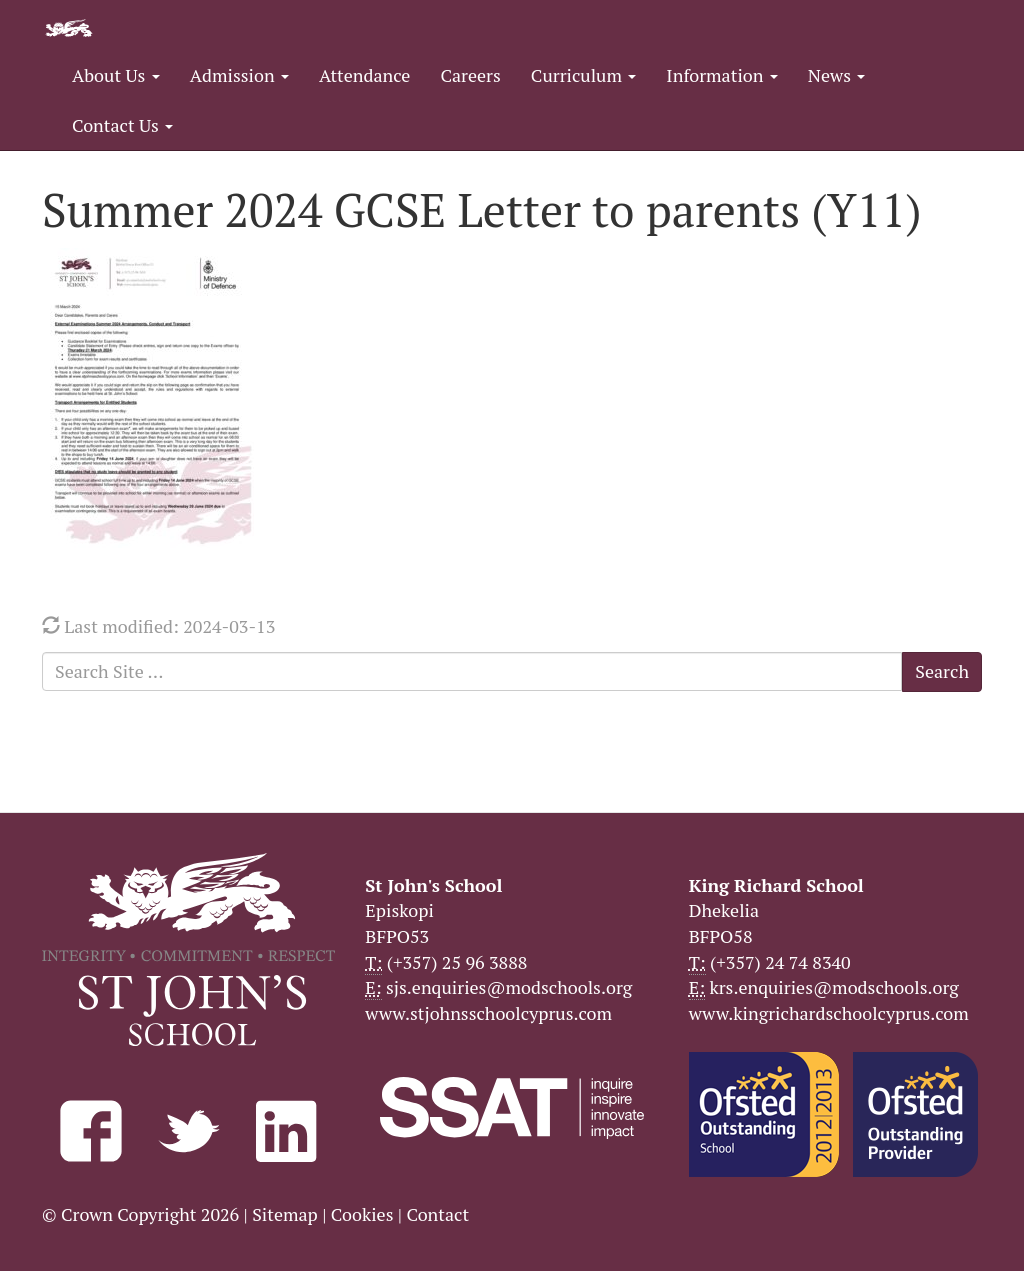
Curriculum (584, 75)
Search (942, 671)
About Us (116, 75)
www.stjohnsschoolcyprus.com (488, 1013)
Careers (470, 75)
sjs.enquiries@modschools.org (509, 987)
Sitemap (285, 1214)
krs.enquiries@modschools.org (833, 987)
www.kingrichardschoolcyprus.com (829, 1013)
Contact (437, 1214)
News (836, 75)
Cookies (362, 1214)
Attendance (364, 75)
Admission (239, 75)
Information (721, 75)
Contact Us (122, 125)
